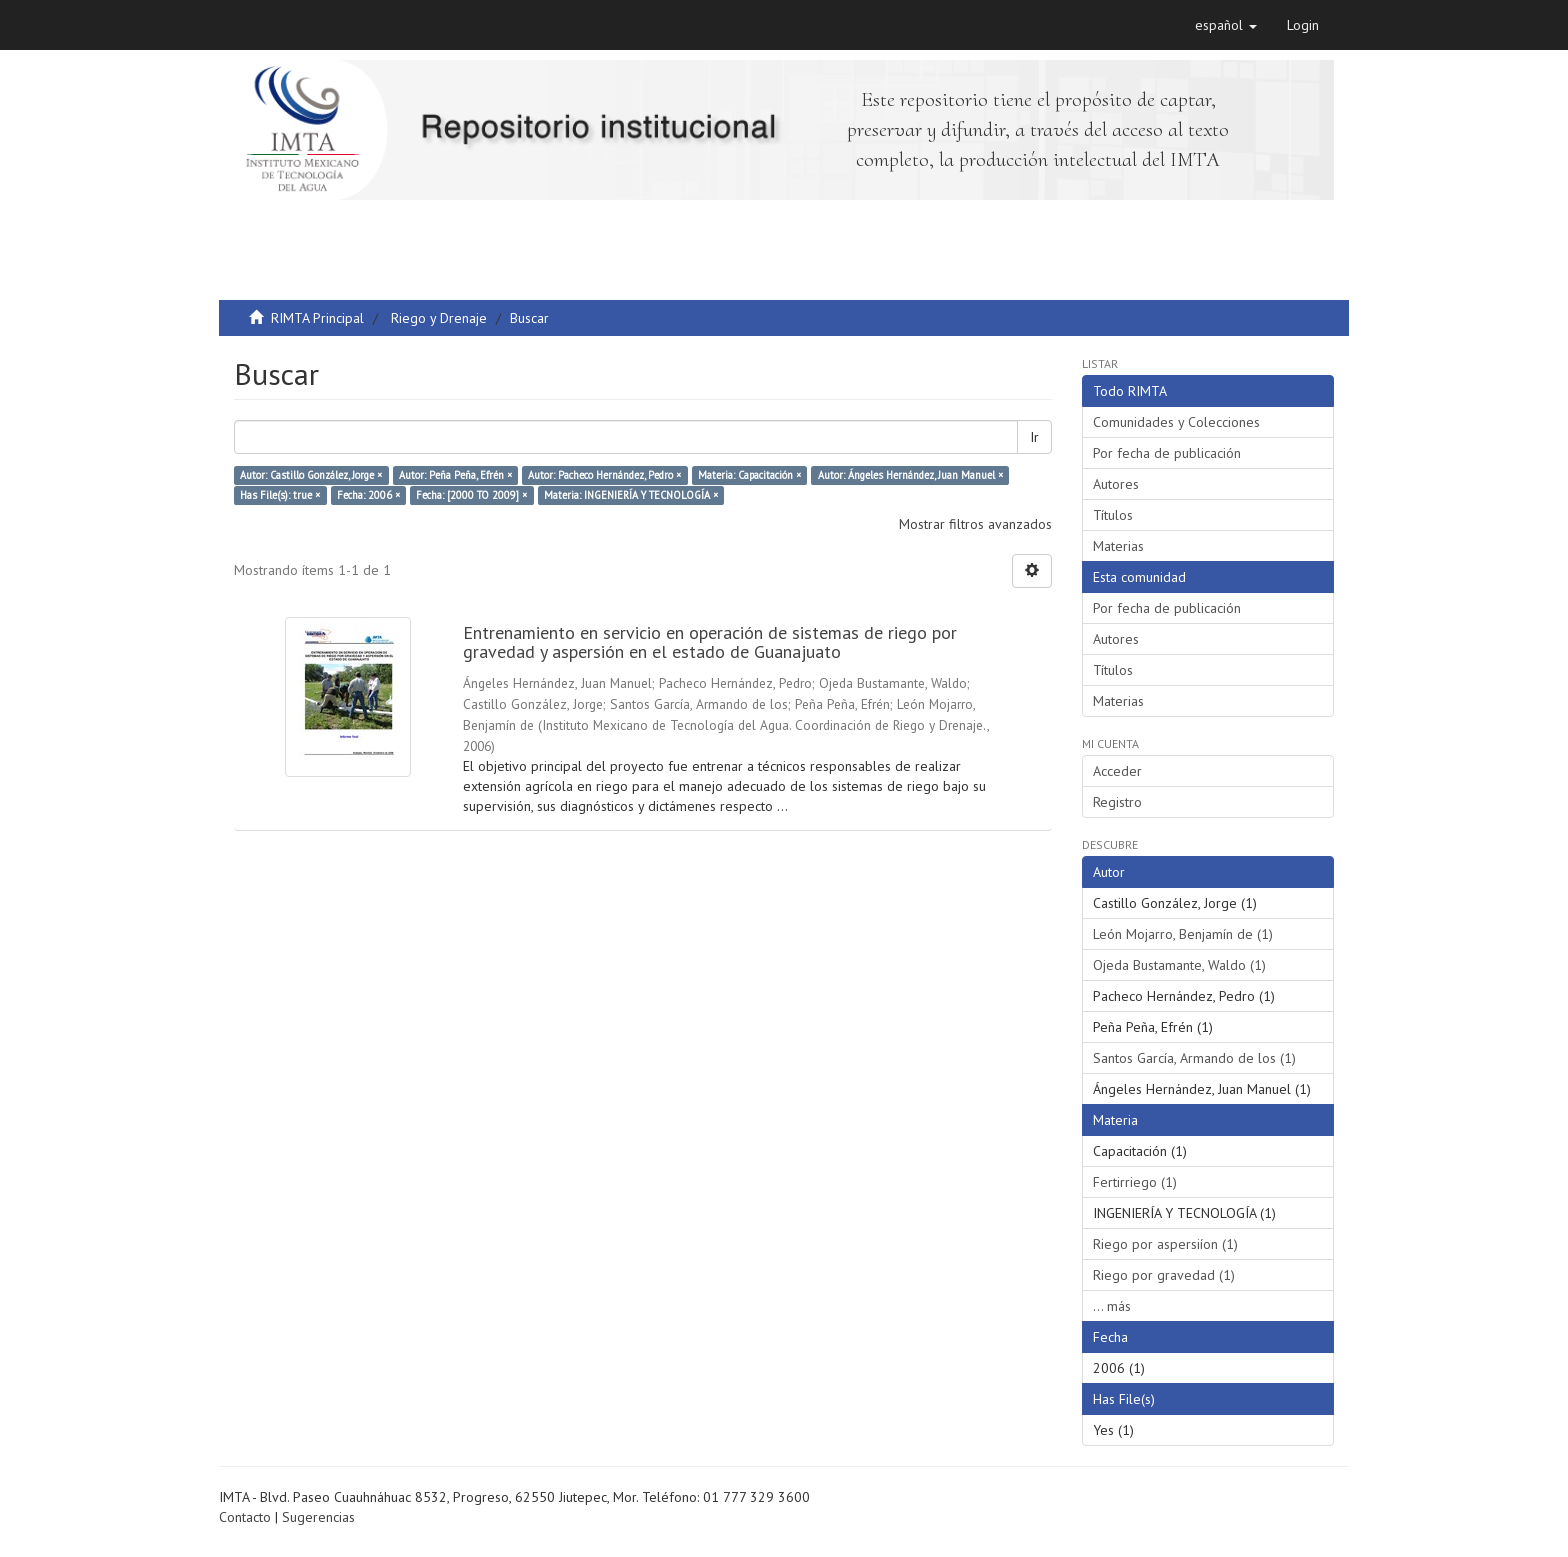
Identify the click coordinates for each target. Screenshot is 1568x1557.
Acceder (1117, 771)
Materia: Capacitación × (749, 475)
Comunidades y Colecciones (1176, 422)
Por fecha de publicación (1167, 453)
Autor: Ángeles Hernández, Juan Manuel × (910, 475)
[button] (1226, 25)
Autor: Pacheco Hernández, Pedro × (604, 475)
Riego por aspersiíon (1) (1165, 1244)
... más (1112, 1306)
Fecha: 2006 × (368, 495)
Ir (1034, 437)
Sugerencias (318, 1517)
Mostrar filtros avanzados (975, 524)
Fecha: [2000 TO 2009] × (471, 495)
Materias (1118, 546)
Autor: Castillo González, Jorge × (311, 475)
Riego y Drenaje (439, 318)
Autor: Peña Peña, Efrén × (455, 475)
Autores (1116, 484)
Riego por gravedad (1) (1164, 1275)
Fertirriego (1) (1135, 1182)
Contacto (245, 1517)
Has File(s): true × (280, 495)
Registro (1117, 802)
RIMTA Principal (317, 318)
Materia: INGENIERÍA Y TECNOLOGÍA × (631, 495)
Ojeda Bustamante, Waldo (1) (1179, 965)
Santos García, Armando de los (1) (1194, 1058)
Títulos (1113, 515)
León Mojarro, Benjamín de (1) (1183, 934)
